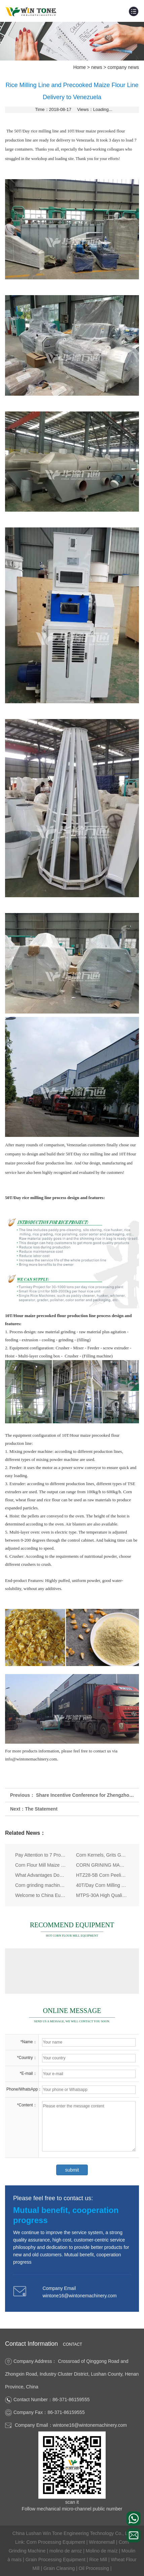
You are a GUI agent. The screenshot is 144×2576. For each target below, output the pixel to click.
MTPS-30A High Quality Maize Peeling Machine (101, 1895)
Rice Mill (98, 2559)
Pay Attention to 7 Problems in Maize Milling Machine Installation (40, 1855)
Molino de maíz (102, 2550)
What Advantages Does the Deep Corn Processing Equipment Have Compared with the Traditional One (40, 1875)
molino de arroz (66, 2550)
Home (79, 67)
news (96, 67)
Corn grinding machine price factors (40, 1885)
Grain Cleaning (59, 2568)
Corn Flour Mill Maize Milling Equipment (40, 1865)
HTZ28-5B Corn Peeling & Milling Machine (101, 1875)
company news (123, 67)
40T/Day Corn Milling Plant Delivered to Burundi (101, 1885)
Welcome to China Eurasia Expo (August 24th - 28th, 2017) (40, 1895)
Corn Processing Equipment (56, 2542)
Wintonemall (102, 2542)
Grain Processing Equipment (56, 2559)
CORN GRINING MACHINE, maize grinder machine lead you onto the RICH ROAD (101, 1865)
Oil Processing (94, 2568)
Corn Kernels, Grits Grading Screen (101, 1855)
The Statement (41, 1809)
